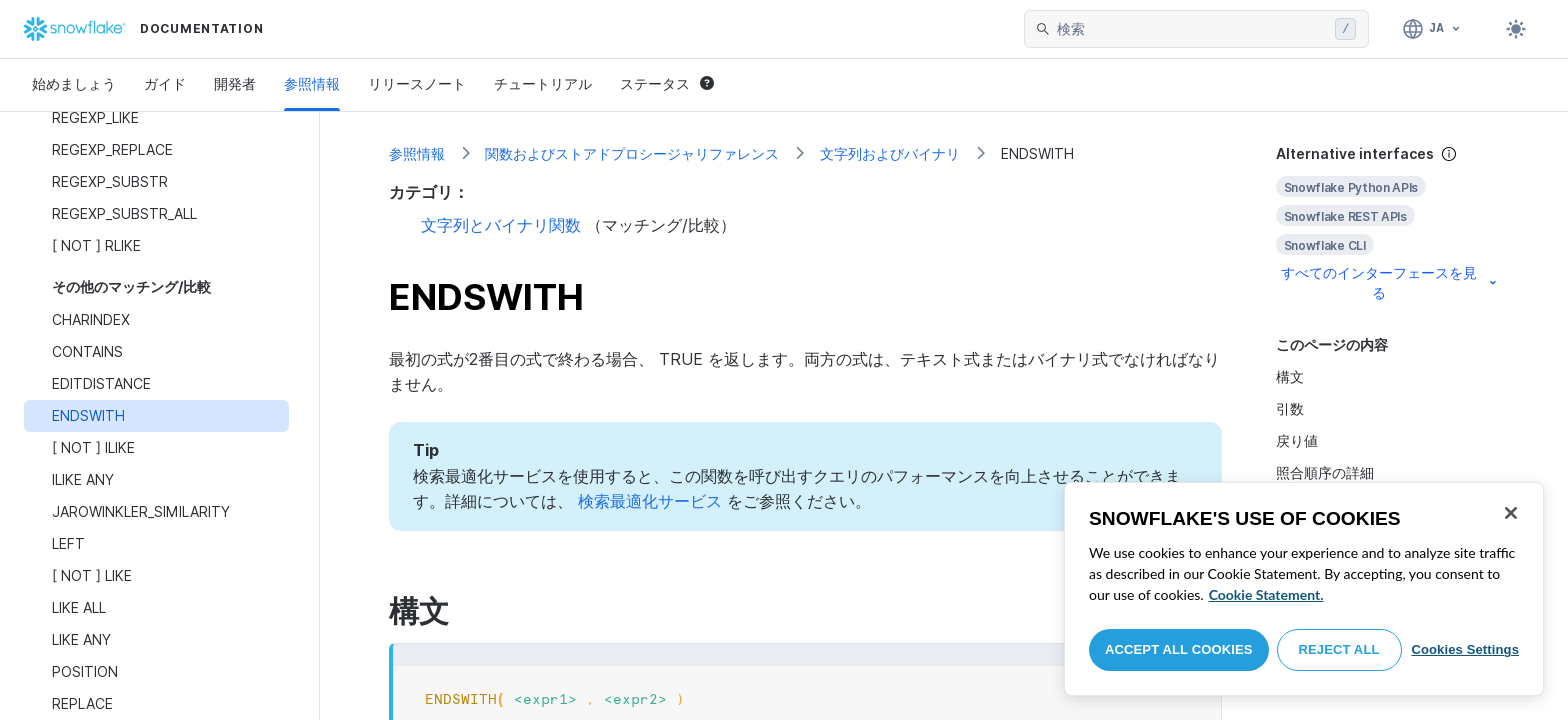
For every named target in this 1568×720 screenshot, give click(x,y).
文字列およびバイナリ (890, 153)
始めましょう (74, 83)
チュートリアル (543, 83)
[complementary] (1388, 223)
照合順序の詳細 (1325, 472)
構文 (1290, 376)
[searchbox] (1192, 29)
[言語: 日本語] (1432, 29)
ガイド (165, 83)
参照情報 (312, 83)
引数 (1290, 408)
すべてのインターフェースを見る (1390, 282)
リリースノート (417, 83)
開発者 (235, 83)
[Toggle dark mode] (1516, 29)
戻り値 (1297, 440)
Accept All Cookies (1179, 649)
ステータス (667, 83)
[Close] (1511, 513)
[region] (1304, 589)
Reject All (1339, 649)
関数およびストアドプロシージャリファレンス (632, 153)
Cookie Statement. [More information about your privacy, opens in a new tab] (1266, 594)
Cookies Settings (1465, 649)
